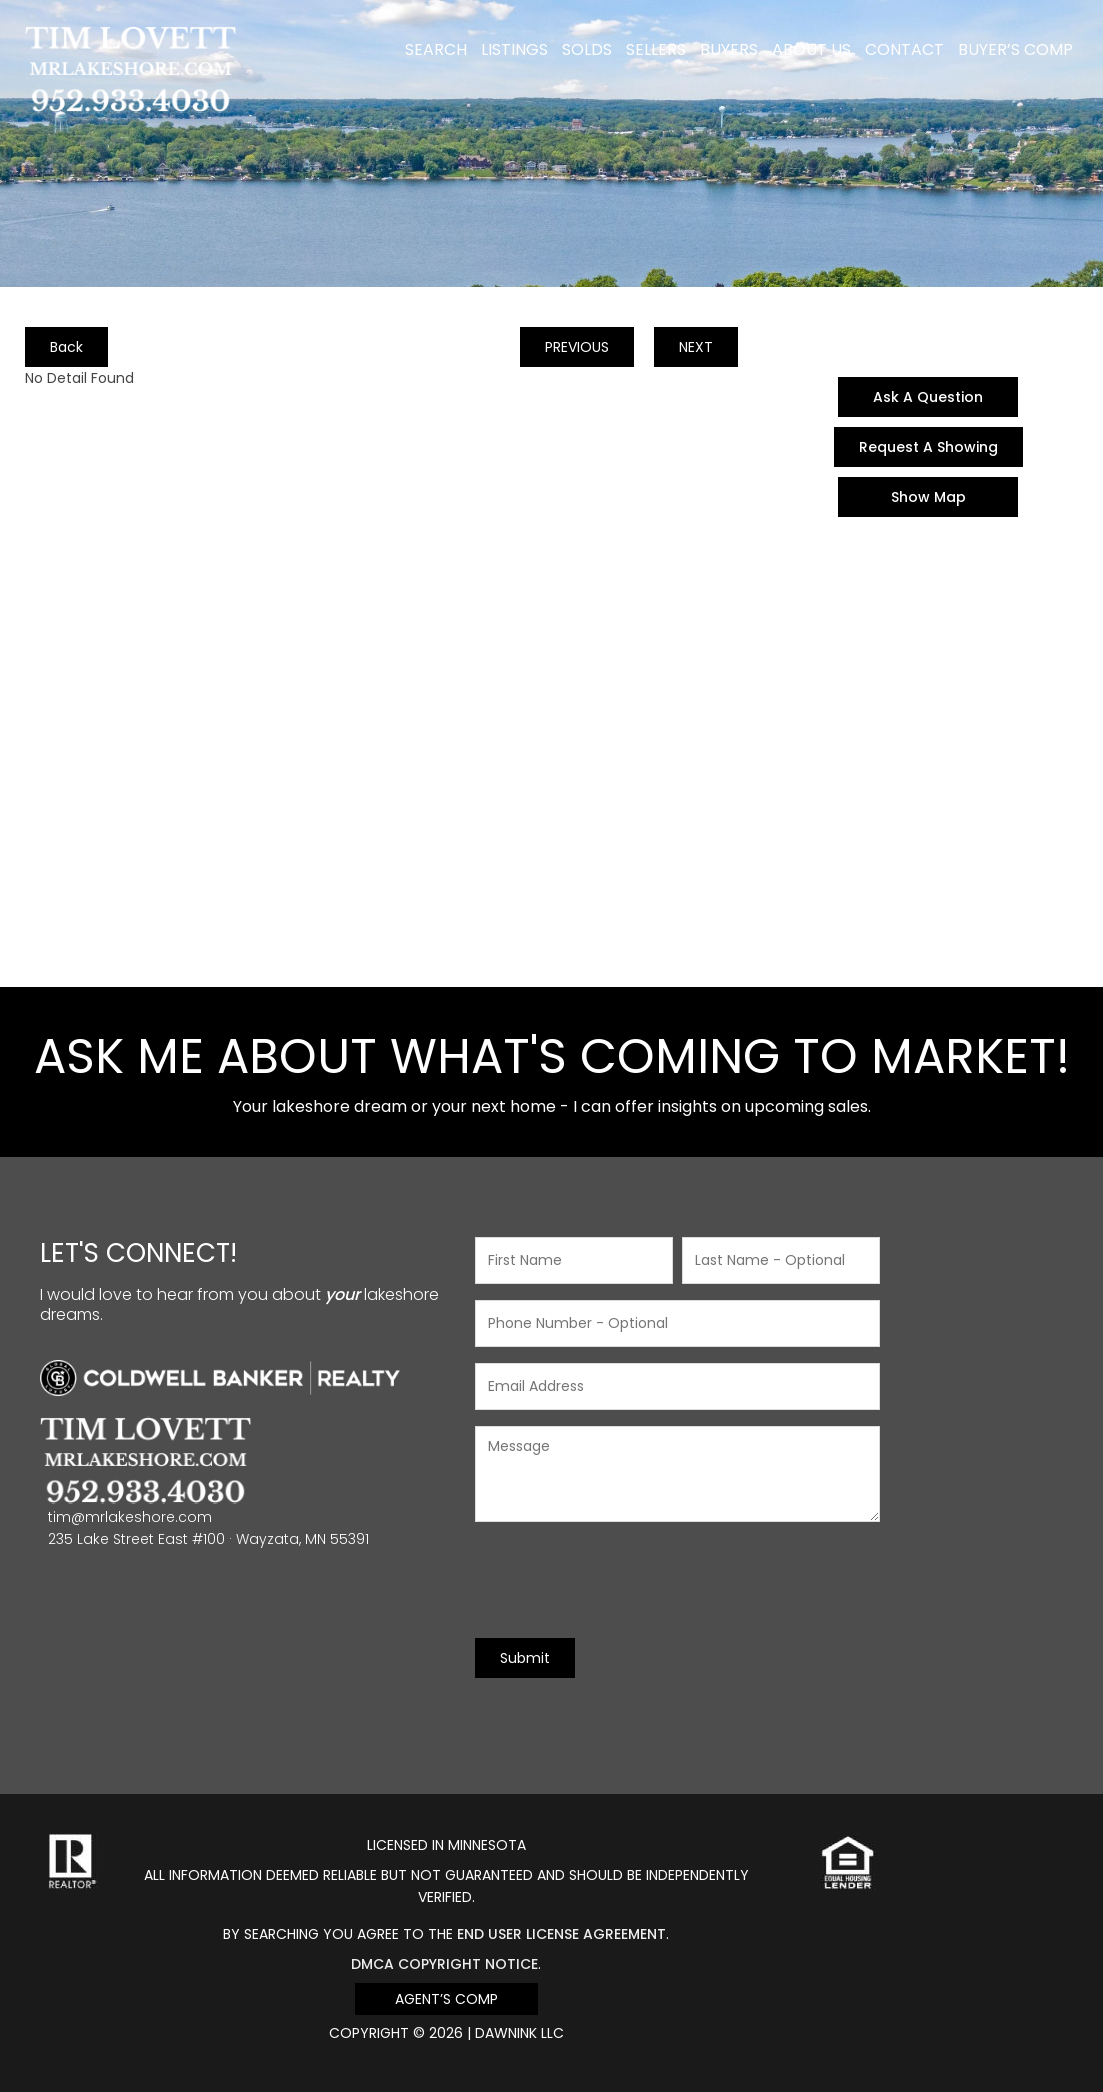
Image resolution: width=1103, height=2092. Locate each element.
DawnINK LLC (519, 2033)
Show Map (928, 497)
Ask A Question (928, 397)
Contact (904, 49)
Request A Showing (928, 447)
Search (436, 49)
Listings (514, 49)
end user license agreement (561, 1934)
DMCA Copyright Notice (444, 1964)
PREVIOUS (577, 347)
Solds (587, 49)
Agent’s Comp (446, 1999)
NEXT (696, 347)
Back (66, 347)
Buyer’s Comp (1015, 49)
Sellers (656, 49)
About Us (811, 49)
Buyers (729, 49)
